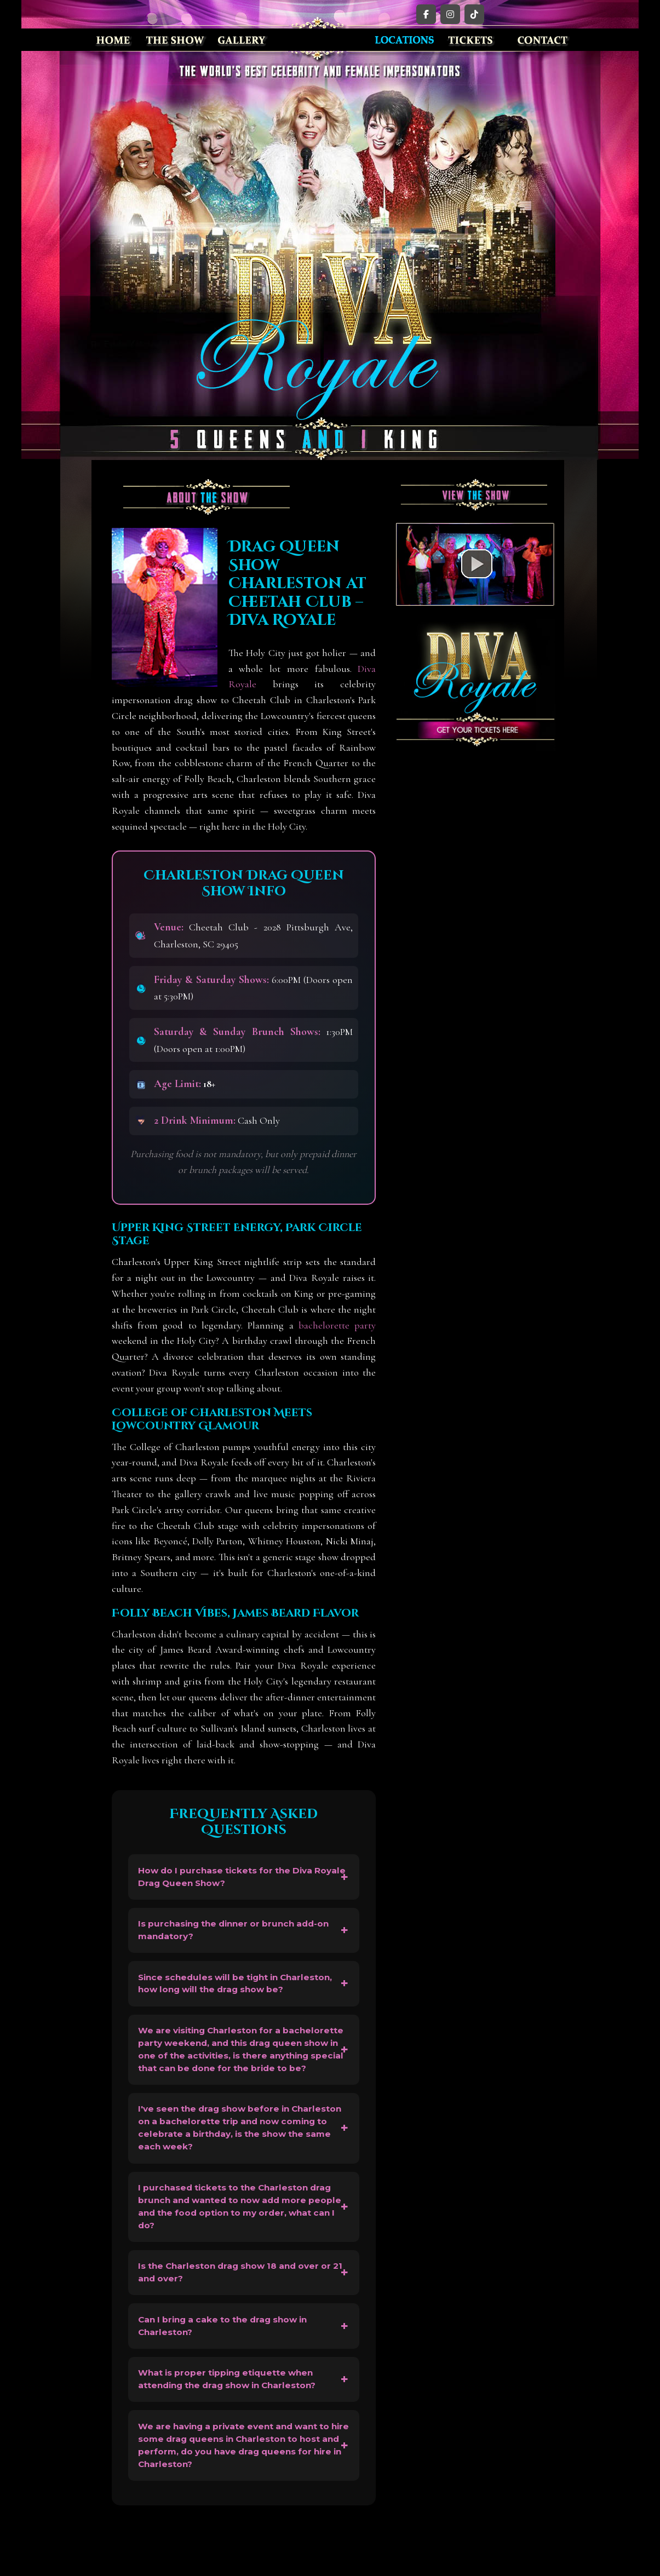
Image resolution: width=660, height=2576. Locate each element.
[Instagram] (450, 14)
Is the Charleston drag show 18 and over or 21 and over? (240, 2308)
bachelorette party (337, 1325)
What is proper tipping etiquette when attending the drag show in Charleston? (233, 2421)
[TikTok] (474, 14)
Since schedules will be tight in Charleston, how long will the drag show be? (242, 1991)
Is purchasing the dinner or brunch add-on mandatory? (240, 1934)
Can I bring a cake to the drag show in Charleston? (229, 2365)
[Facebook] (426, 14)
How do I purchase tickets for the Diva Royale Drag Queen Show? (230, 1878)
